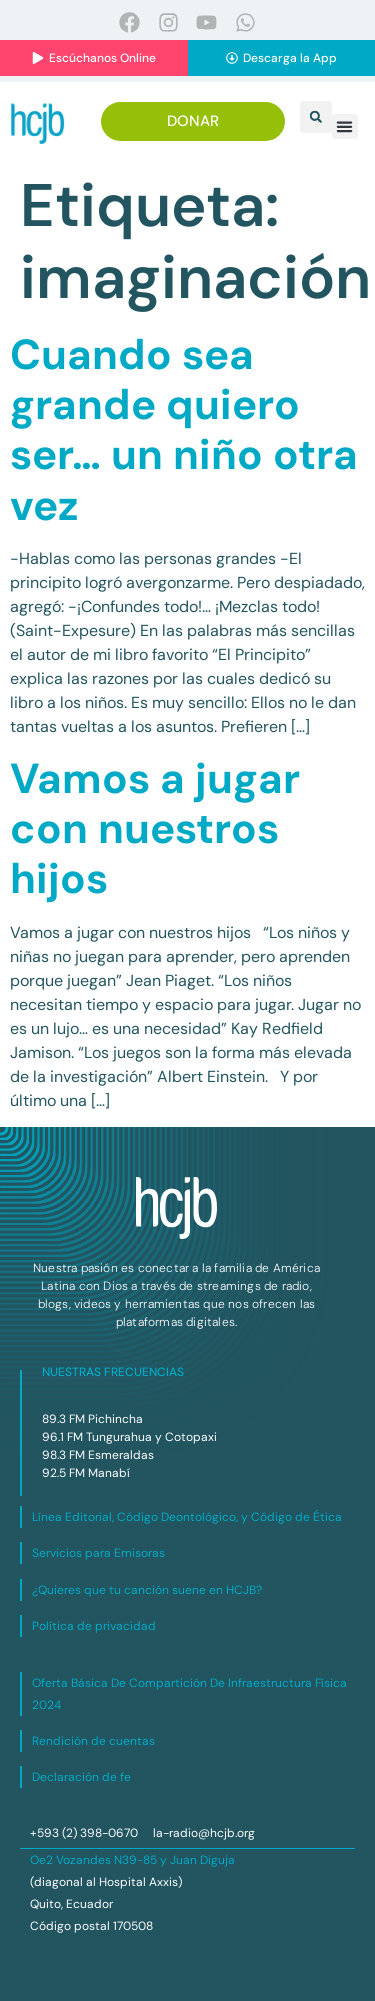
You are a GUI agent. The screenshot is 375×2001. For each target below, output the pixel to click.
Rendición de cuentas (93, 1741)
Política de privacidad (94, 1626)
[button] (316, 117)
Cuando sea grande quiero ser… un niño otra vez (184, 430)
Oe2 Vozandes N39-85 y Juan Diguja (132, 1860)
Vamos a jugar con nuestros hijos (155, 829)
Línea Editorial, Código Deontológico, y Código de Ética (187, 1517)
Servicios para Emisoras (98, 1553)
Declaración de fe (81, 1777)
